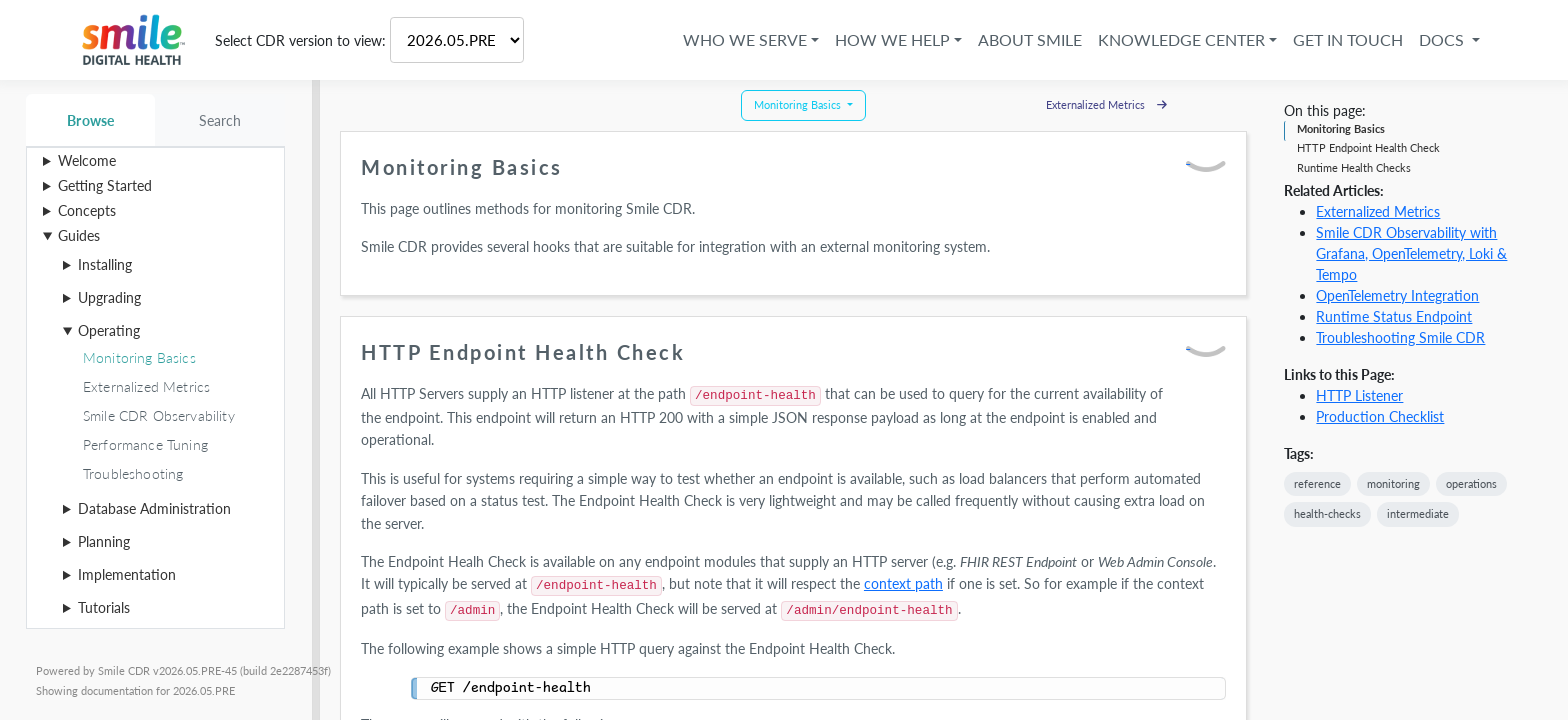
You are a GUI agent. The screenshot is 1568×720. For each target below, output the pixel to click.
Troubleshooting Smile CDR (1400, 337)
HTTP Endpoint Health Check (1368, 147)
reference (1317, 483)
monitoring (1393, 483)
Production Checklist (1380, 416)
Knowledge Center (1181, 39)
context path (903, 583)
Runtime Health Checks (1354, 167)
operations (1471, 483)
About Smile (1030, 39)
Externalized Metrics (1378, 211)
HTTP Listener (1359, 395)
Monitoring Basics (1341, 128)
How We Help (892, 39)
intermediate (1418, 513)
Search (220, 120)
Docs (1443, 39)
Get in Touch (1348, 39)
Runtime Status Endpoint (1394, 316)
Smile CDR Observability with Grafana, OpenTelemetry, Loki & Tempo (1411, 253)
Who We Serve (745, 39)
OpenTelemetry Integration (1397, 295)
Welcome (87, 160)
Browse (90, 120)
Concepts (87, 210)
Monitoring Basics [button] (799, 104)
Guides (79, 235)
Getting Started (105, 185)
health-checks (1327, 513)
